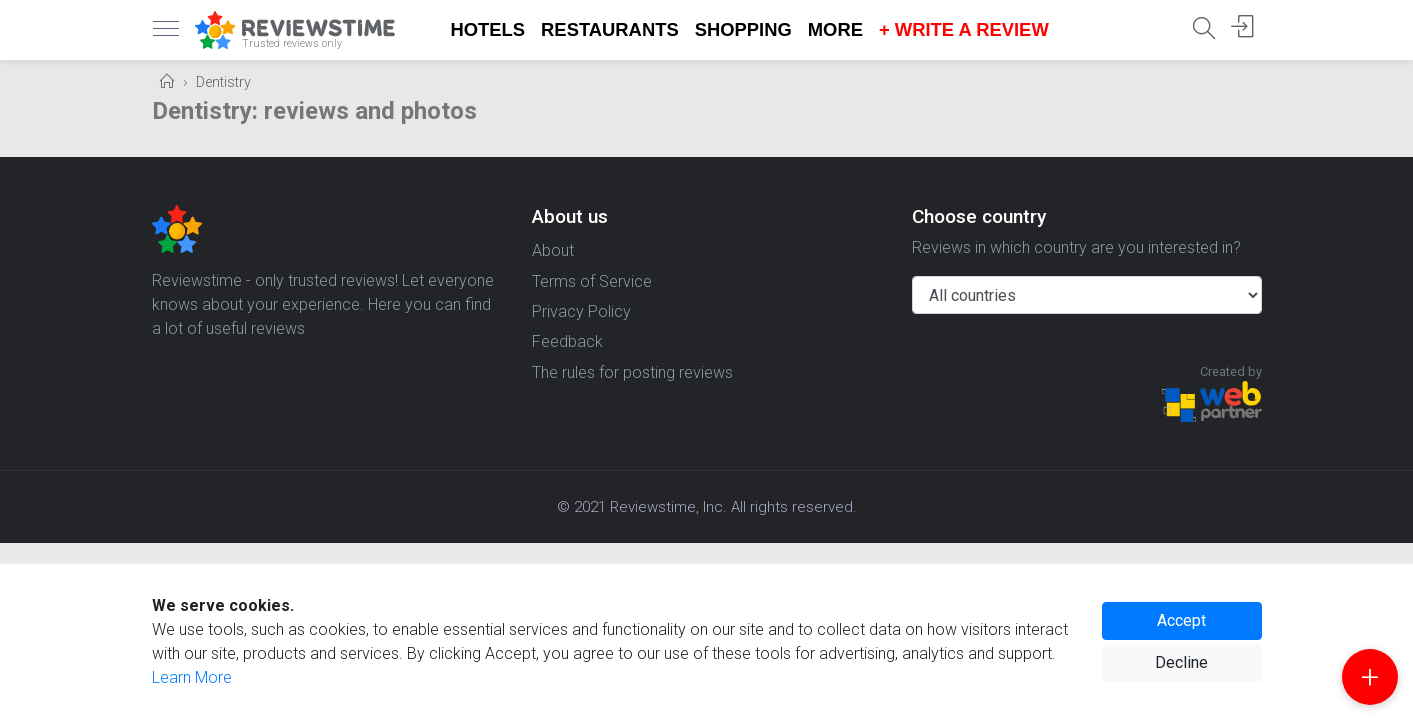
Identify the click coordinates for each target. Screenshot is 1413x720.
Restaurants (610, 29)
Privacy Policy (581, 311)
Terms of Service (592, 281)
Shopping (743, 29)
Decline (1181, 662)
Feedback (567, 341)
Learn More (192, 677)
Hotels (488, 29)
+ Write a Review (964, 29)
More (835, 29)
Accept (1181, 620)
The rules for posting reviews (632, 372)
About (553, 250)
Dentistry (223, 82)
